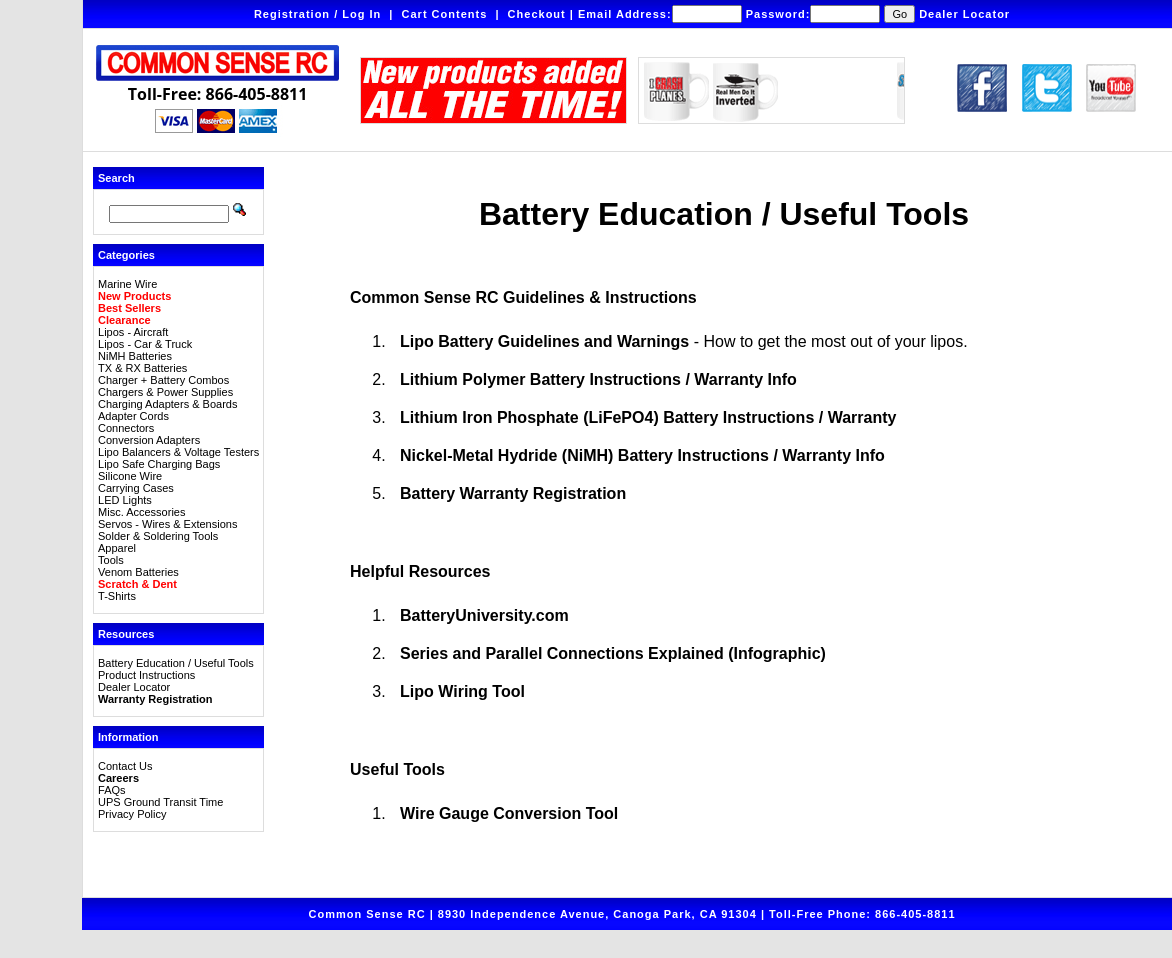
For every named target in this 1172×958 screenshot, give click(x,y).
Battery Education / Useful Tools (176, 663)
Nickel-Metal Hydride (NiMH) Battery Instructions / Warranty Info (642, 455)
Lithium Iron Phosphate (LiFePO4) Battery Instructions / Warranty (648, 417)
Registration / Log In (317, 14)
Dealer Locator (964, 14)
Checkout (537, 14)
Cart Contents (445, 14)
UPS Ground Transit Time (160, 802)
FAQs (112, 790)
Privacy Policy (132, 814)
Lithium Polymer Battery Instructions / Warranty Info (598, 379)
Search (116, 178)
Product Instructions (146, 675)
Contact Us (125, 766)
